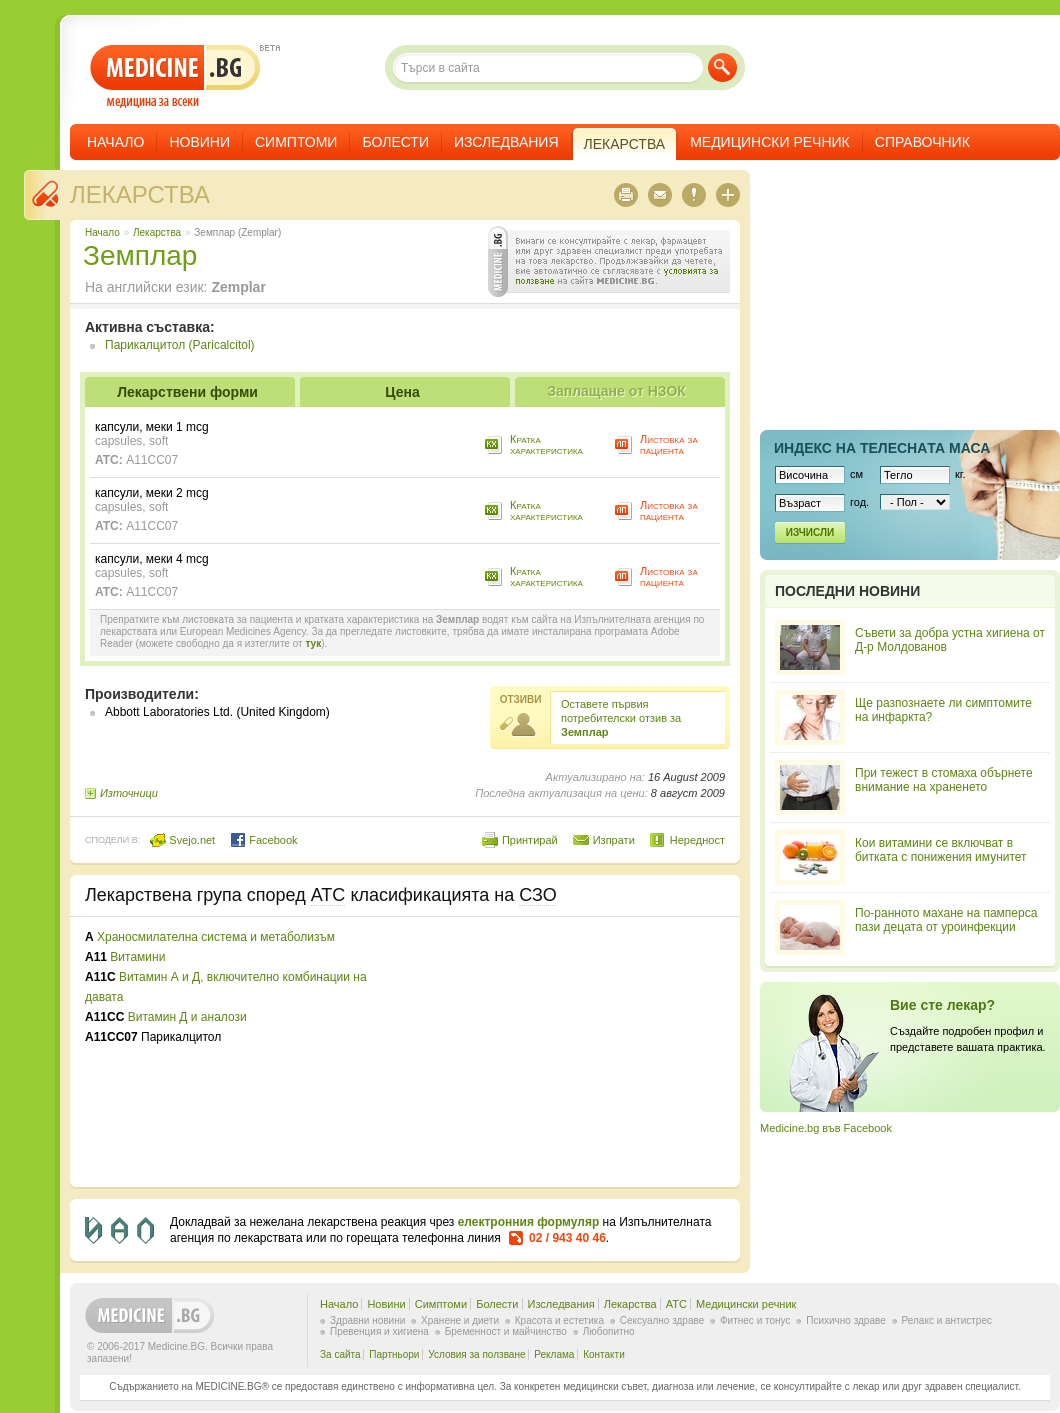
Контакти (604, 1354)
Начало (115, 142)
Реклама (554, 1354)
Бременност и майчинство (506, 1331)
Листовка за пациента (669, 444)
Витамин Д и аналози (187, 1017)
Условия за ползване (476, 1354)
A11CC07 (152, 460)
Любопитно (609, 1331)
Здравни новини (367, 1320)
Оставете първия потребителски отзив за (621, 718)
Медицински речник (770, 142)
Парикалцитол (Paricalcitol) (180, 345)
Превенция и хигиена (379, 1331)
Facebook (263, 840)
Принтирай (530, 840)
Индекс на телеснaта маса (882, 448)
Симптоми (296, 142)
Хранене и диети (460, 1320)
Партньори (394, 1354)
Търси (722, 67)
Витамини (137, 957)
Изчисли (810, 532)
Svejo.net (182, 840)
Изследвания (506, 142)
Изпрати (614, 840)
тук (313, 643)
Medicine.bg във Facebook (826, 1128)
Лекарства (140, 194)
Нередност (697, 840)
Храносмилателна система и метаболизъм (216, 937)
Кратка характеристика (546, 444)
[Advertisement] (544, 1052)
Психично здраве (846, 1320)
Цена (402, 392)
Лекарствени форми (187, 392)
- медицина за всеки (175, 76)
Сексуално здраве (662, 1320)
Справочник (922, 142)
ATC (676, 1304)
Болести (395, 142)
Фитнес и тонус (755, 1320)
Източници (129, 793)
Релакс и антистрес (947, 1320)
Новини (199, 142)
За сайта (340, 1354)
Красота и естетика (559, 1320)
